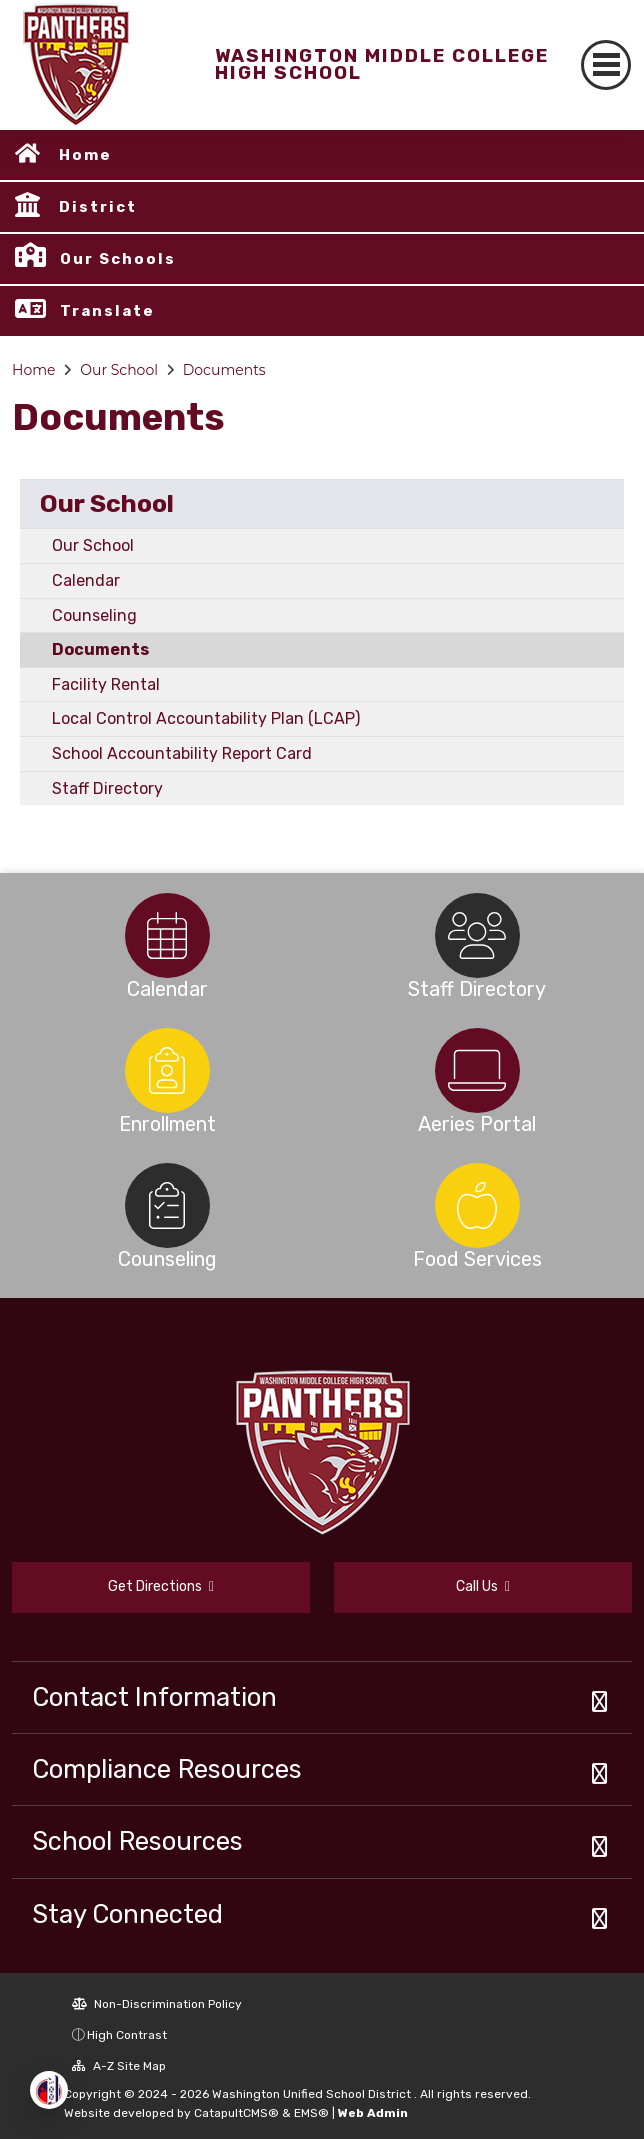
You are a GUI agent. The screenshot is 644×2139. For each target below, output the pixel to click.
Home (85, 155)
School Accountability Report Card (182, 753)
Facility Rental (106, 684)
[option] (167, 935)
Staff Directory (107, 788)
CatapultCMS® (236, 2113)
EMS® (311, 2113)
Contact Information (154, 1697)
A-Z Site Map (119, 2066)
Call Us (483, 1586)
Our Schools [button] (118, 259)
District (98, 207)
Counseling (94, 615)
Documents (224, 370)
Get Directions (161, 1586)
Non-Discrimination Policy (157, 2004)
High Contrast (127, 2035)
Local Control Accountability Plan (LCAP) (206, 718)
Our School (119, 370)
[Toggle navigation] (606, 65)
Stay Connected (127, 1914)
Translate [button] (107, 311)
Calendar (86, 580)
